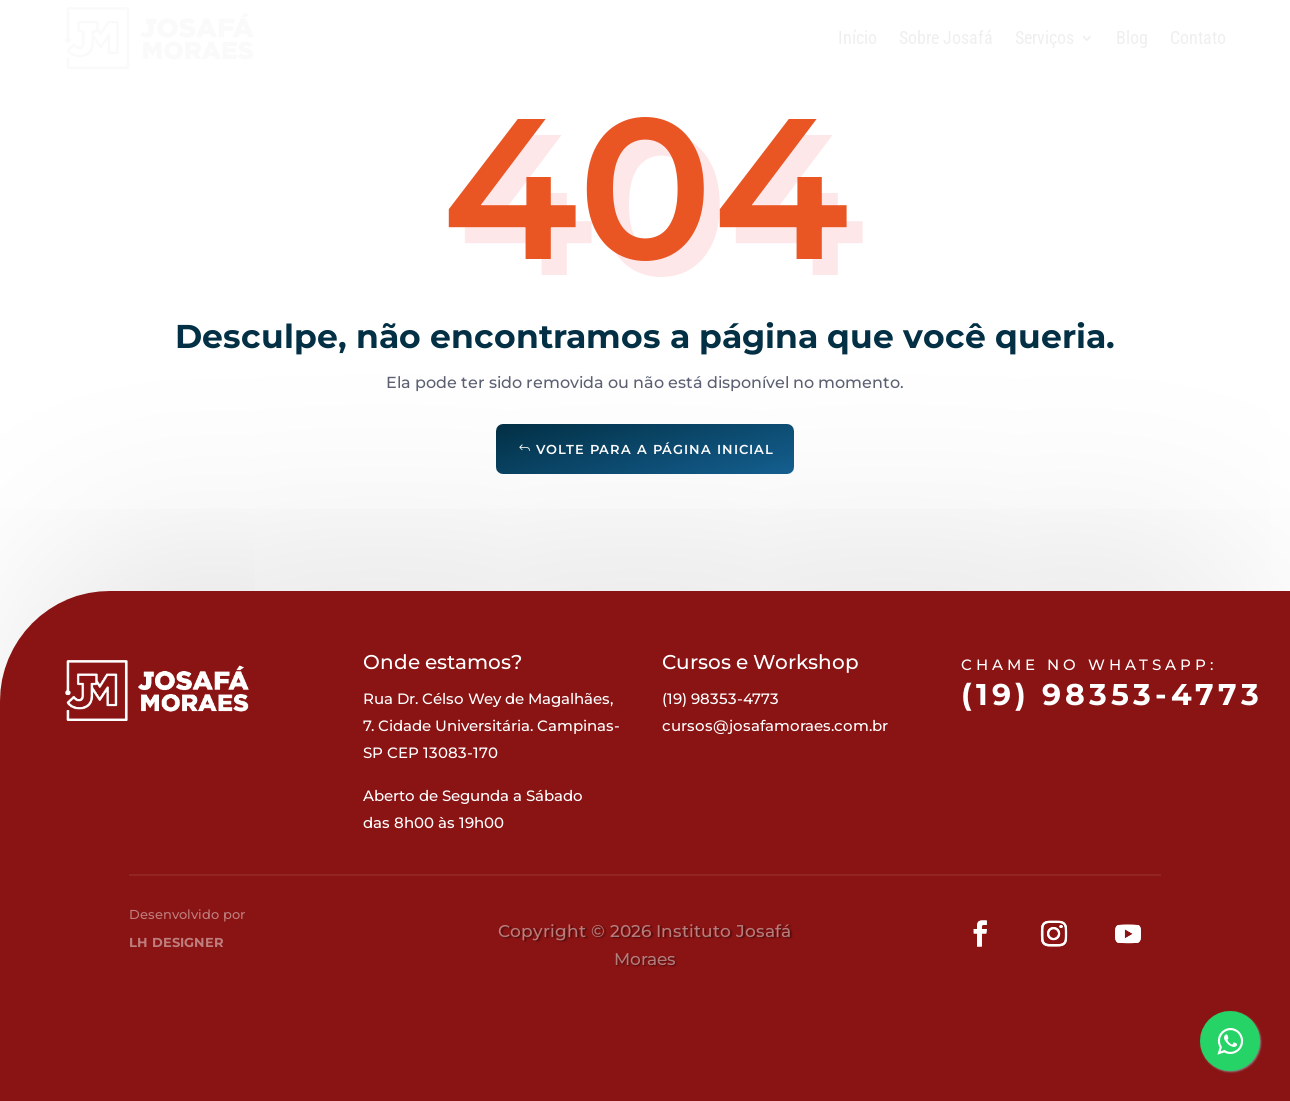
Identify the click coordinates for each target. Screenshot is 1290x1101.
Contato (1198, 37)
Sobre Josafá (946, 37)
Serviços (1044, 37)
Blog (1132, 37)
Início (857, 37)
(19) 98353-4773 (1111, 719)
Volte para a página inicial (655, 449)
